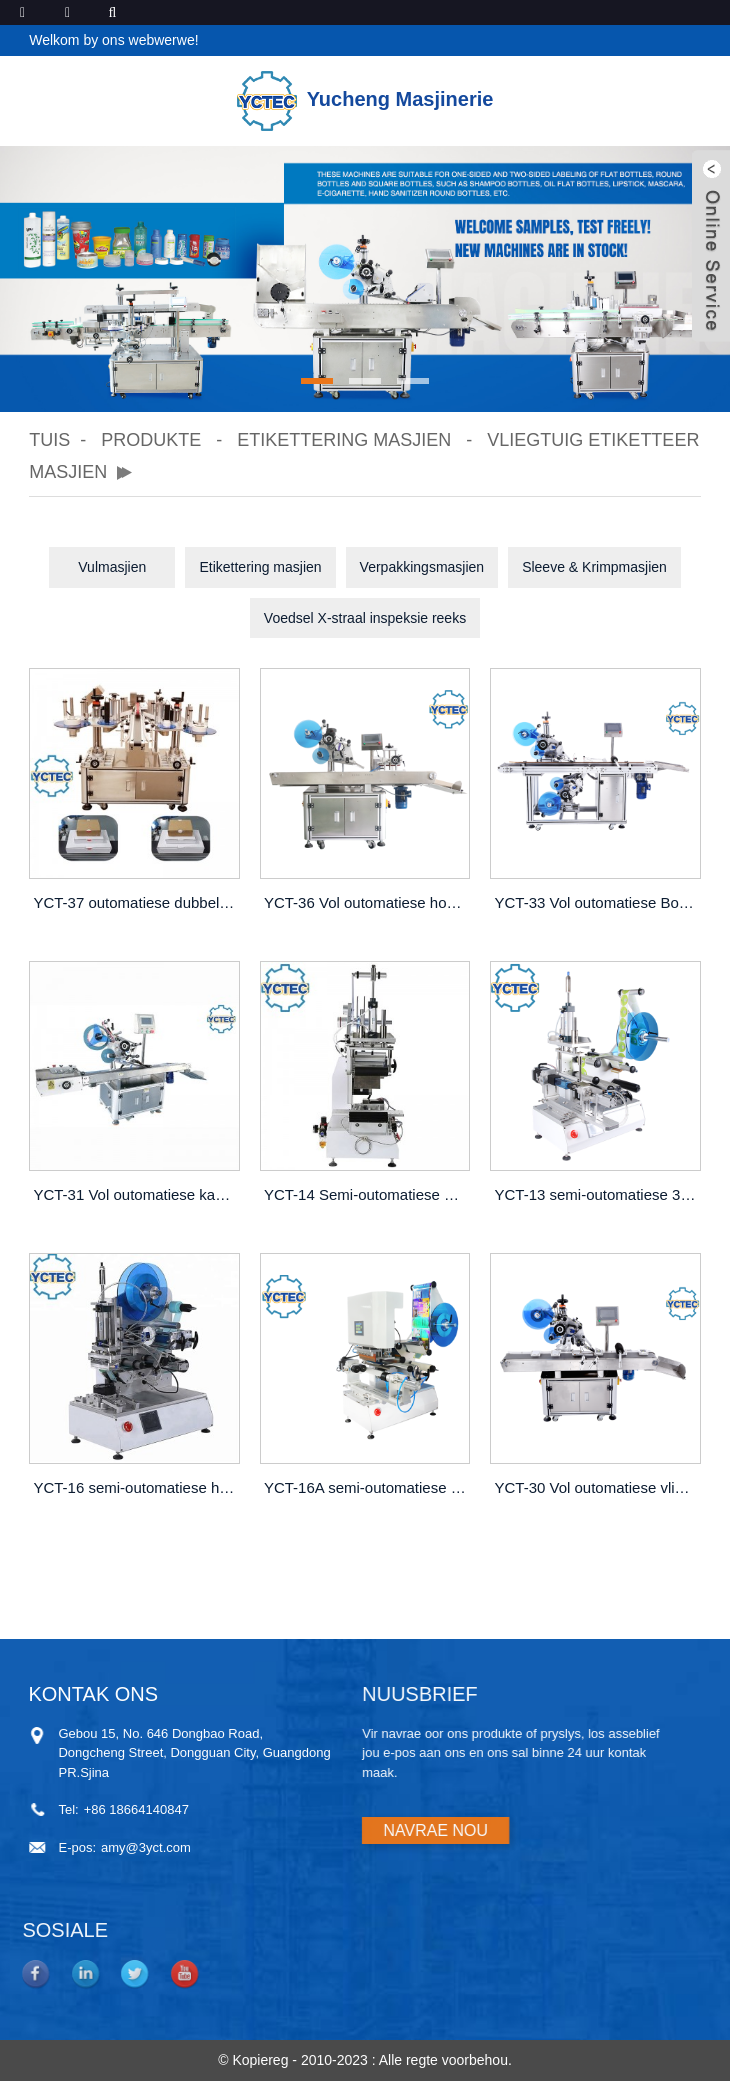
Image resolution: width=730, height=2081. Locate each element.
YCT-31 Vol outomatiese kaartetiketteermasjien (136, 1194)
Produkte (151, 440)
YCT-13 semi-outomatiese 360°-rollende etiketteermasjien (597, 1194)
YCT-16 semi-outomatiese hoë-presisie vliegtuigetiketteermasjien (136, 1487)
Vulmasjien (112, 567)
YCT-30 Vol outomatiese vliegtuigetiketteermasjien (597, 1487)
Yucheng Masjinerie (365, 99)
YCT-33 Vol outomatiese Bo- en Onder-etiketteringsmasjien (597, 902)
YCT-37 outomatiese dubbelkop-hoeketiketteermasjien (136, 902)
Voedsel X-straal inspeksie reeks (365, 618)
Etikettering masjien (344, 440)
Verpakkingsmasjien (422, 567)
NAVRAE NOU (343, 1830)
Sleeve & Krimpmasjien (594, 567)
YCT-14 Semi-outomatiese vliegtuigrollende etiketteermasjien (367, 1194)
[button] (317, 381)
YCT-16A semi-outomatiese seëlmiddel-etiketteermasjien (367, 1487)
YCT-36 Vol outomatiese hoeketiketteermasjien (367, 902)
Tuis (49, 440)
